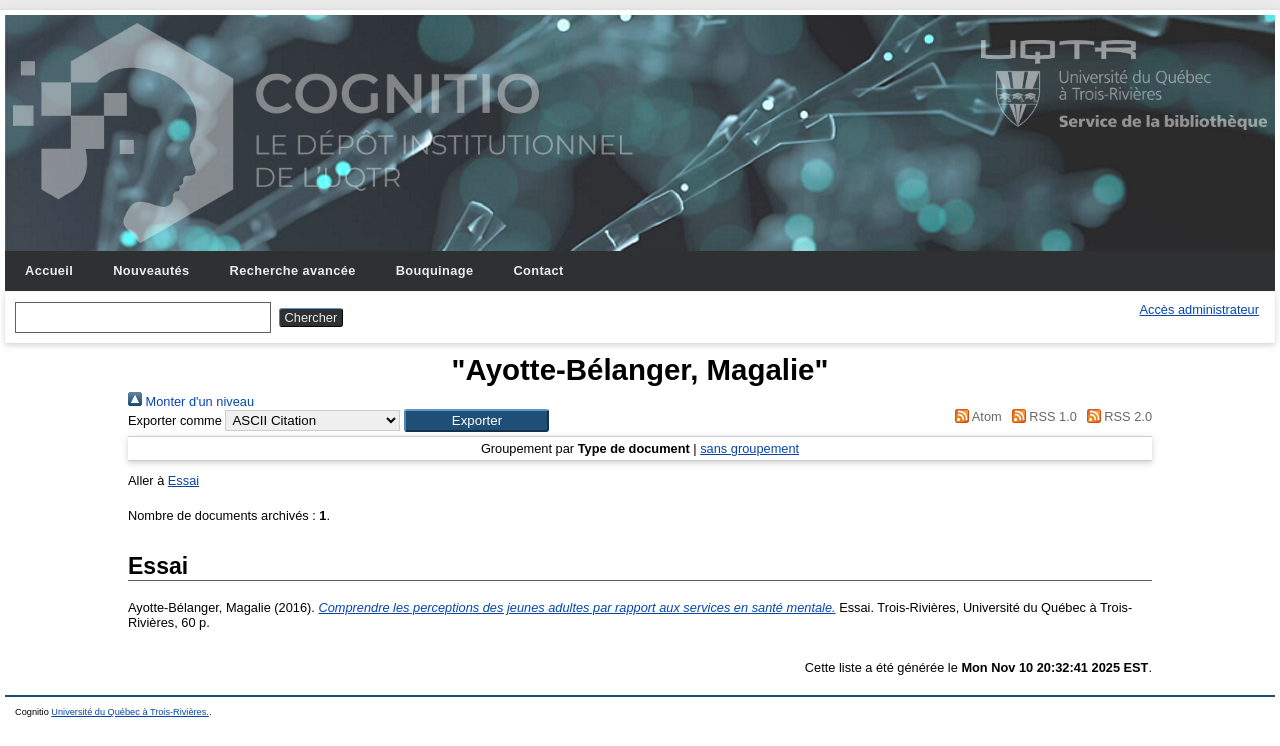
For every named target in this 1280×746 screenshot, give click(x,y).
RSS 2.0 (1116, 416)
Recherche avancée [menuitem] (293, 270)
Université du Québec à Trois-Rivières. (130, 712)
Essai (183, 480)
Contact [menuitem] (538, 270)
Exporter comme (175, 420)
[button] (476, 420)
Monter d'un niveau (191, 401)
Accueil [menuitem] (49, 270)
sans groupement (749, 448)
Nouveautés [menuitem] (151, 270)
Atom (975, 416)
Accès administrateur (1199, 309)
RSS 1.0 (1041, 416)
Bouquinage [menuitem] (435, 270)
